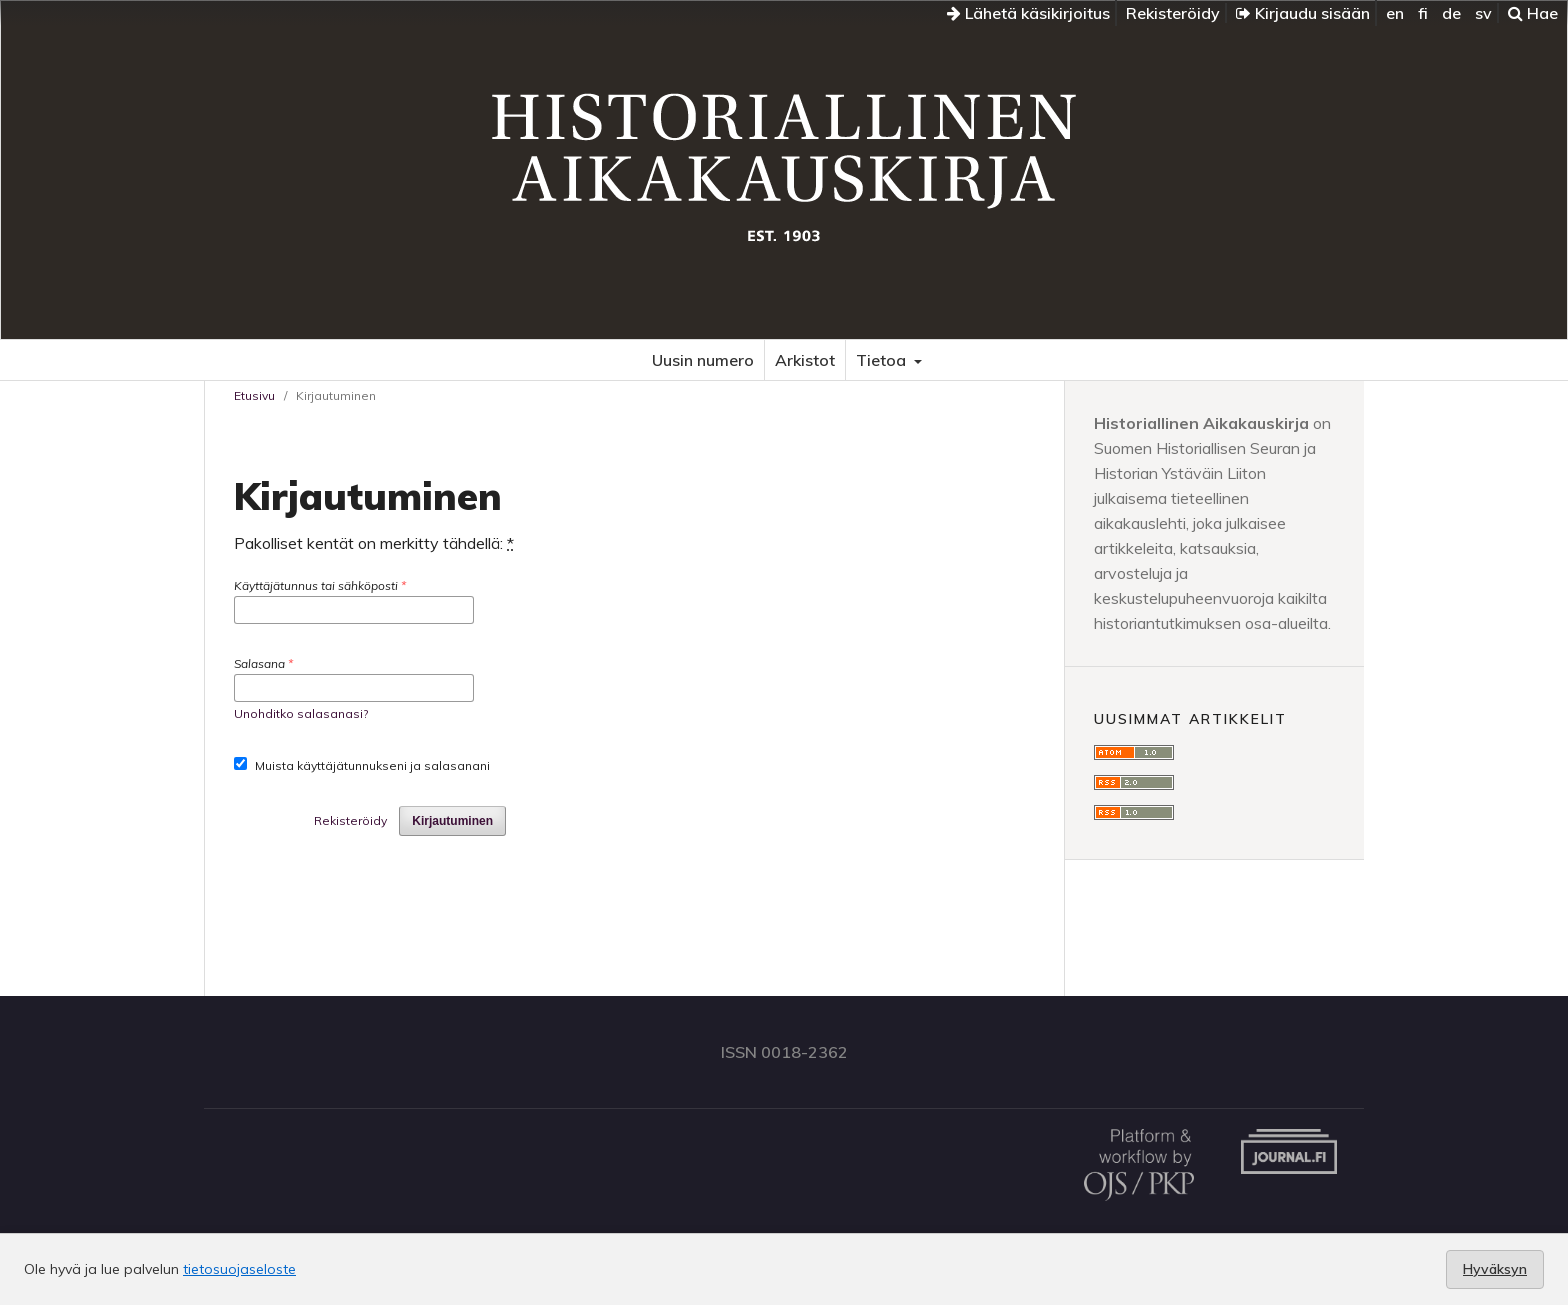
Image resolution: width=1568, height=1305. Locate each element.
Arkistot (805, 360)
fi (1423, 13)
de (1451, 13)
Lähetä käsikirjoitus (1028, 13)
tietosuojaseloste (239, 1269)
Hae (1533, 13)
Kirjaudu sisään (1303, 13)
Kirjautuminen (452, 821)
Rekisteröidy (1173, 13)
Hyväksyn (1495, 1269)
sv (1483, 13)
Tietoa (883, 360)
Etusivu (254, 395)
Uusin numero (703, 360)
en (1395, 13)
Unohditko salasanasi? (301, 713)
